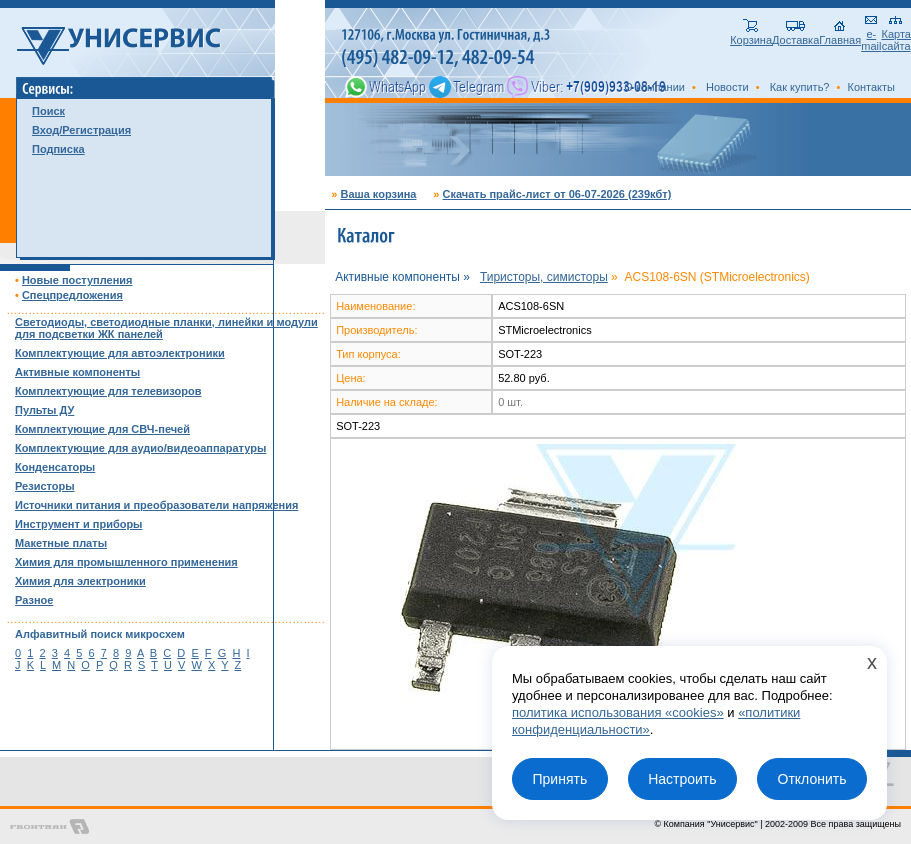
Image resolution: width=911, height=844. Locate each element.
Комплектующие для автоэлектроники (120, 353)
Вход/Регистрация (81, 130)
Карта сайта (896, 35)
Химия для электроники (80, 581)
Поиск (48, 111)
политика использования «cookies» (618, 712)
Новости (727, 87)
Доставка (795, 35)
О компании (654, 87)
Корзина (751, 35)
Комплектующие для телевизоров (108, 391)
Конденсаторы (55, 467)
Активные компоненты (77, 372)
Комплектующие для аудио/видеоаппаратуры (140, 448)
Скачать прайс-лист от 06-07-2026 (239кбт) (556, 194)
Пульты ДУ (44, 410)
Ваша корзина (378, 194)
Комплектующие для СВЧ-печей (102, 429)
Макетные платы (61, 543)
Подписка (58, 149)
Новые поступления (77, 280)
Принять (559, 779)
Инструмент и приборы (79, 524)
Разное (34, 600)
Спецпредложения (72, 295)
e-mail (871, 35)
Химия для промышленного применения (126, 562)
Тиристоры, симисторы (544, 277)
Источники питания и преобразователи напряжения (156, 505)
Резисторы (45, 486)
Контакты (871, 87)
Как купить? (800, 87)
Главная (840, 35)
